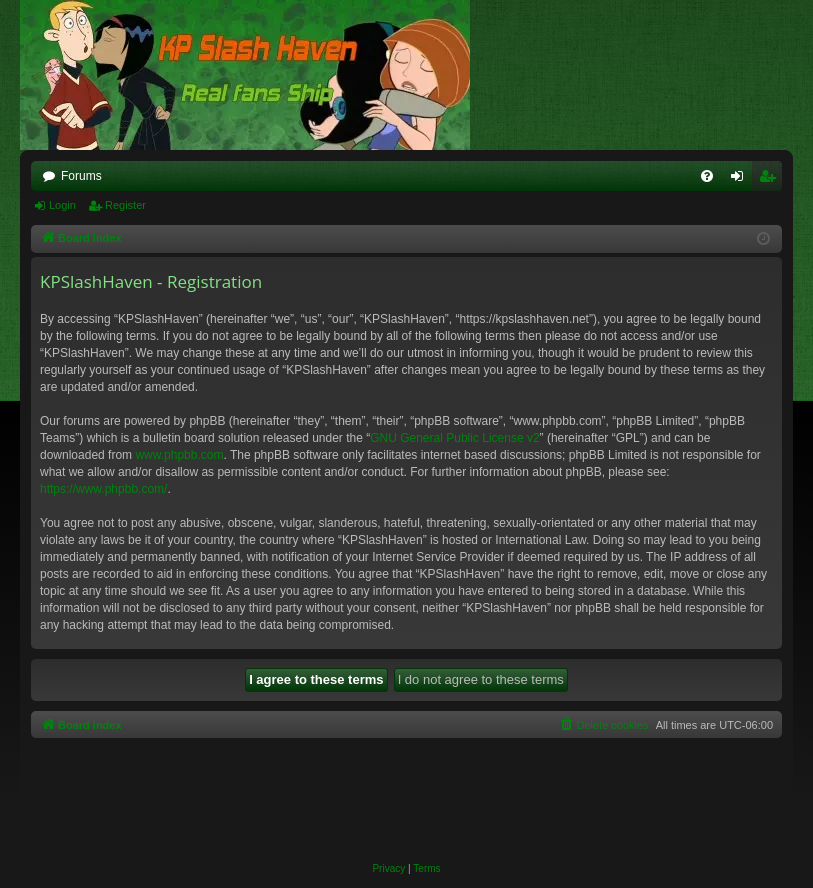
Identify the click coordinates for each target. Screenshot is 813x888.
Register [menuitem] (771, 180)
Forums (81, 176)
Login (62, 205)
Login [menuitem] (741, 180)
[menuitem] (707, 176)
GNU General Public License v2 (454, 438)
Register (125, 205)
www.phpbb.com (179, 455)
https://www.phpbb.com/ (103, 489)
